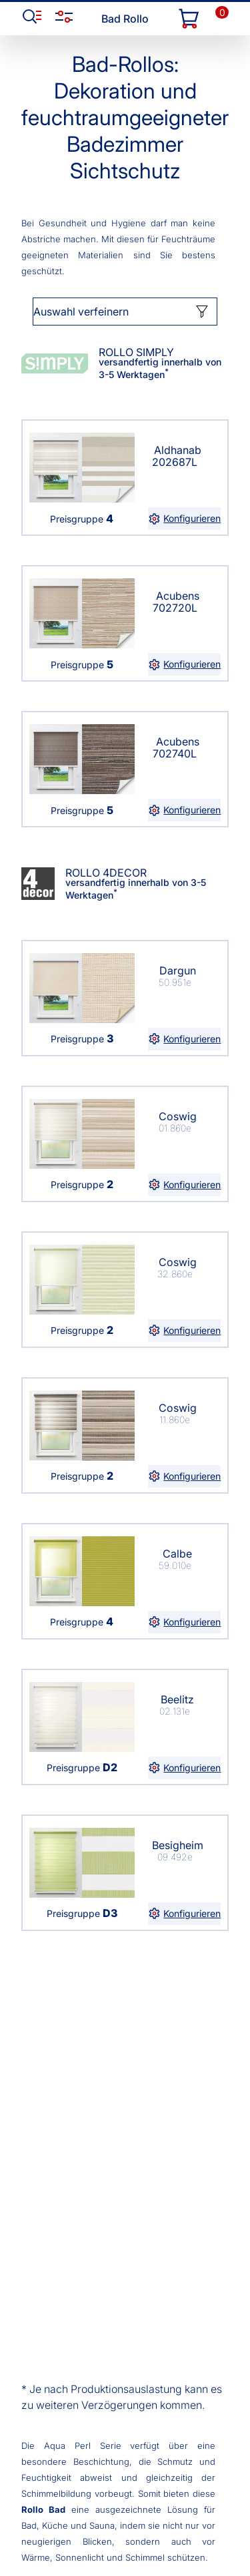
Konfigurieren (184, 518)
